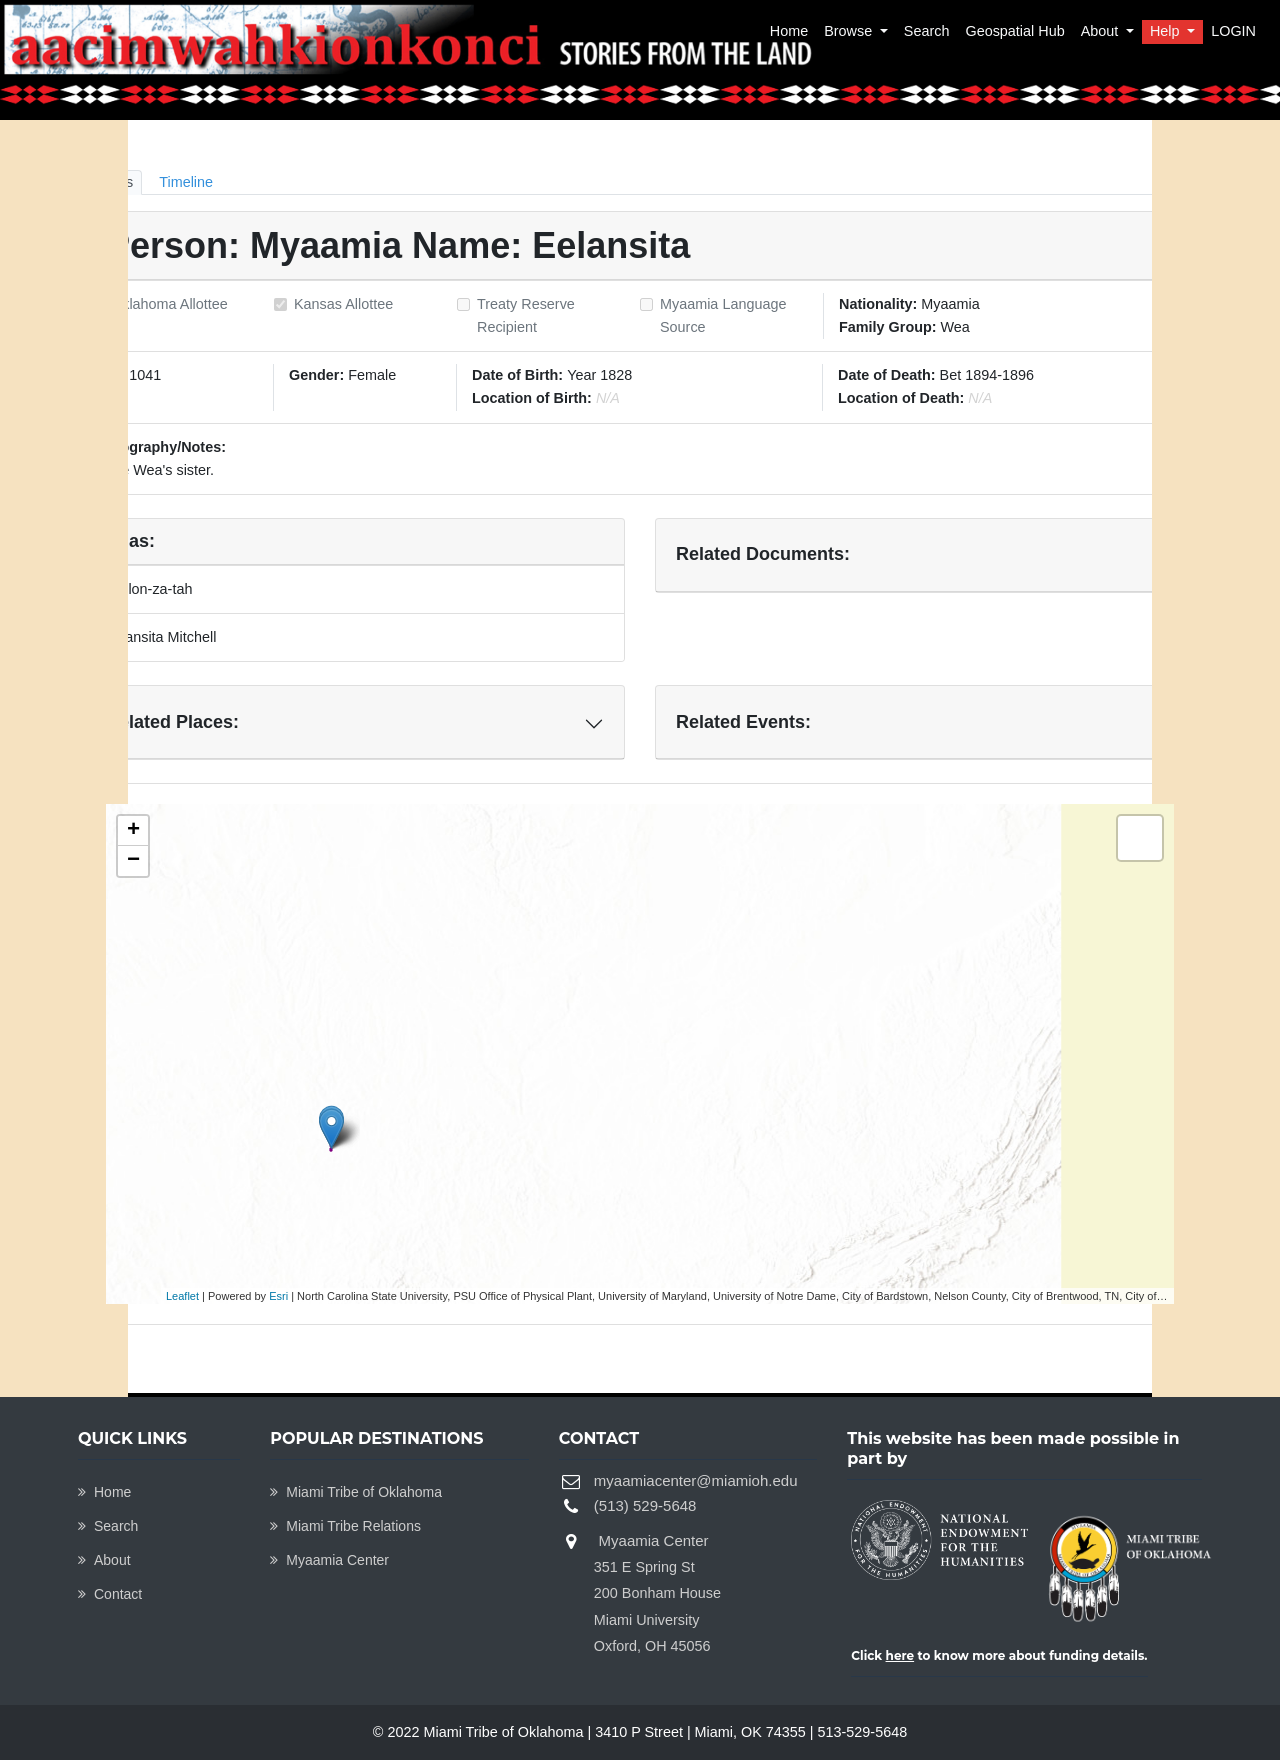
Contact (110, 1594)
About (1102, 31)
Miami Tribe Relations (345, 1526)
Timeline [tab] (186, 182)
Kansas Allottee (343, 304)
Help (1167, 31)
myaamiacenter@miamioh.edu (696, 1480)
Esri (278, 1296)
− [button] (133, 861)
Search (927, 31)
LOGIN (1233, 31)
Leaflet (182, 1296)
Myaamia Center (329, 1560)
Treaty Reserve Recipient (526, 315)
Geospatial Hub (1014, 31)
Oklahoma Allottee (169, 304)
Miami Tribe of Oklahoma (356, 1492)
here (900, 1655)
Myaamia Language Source (723, 315)
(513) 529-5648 (645, 1505)
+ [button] (133, 831)
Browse (850, 31)
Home (789, 31)
